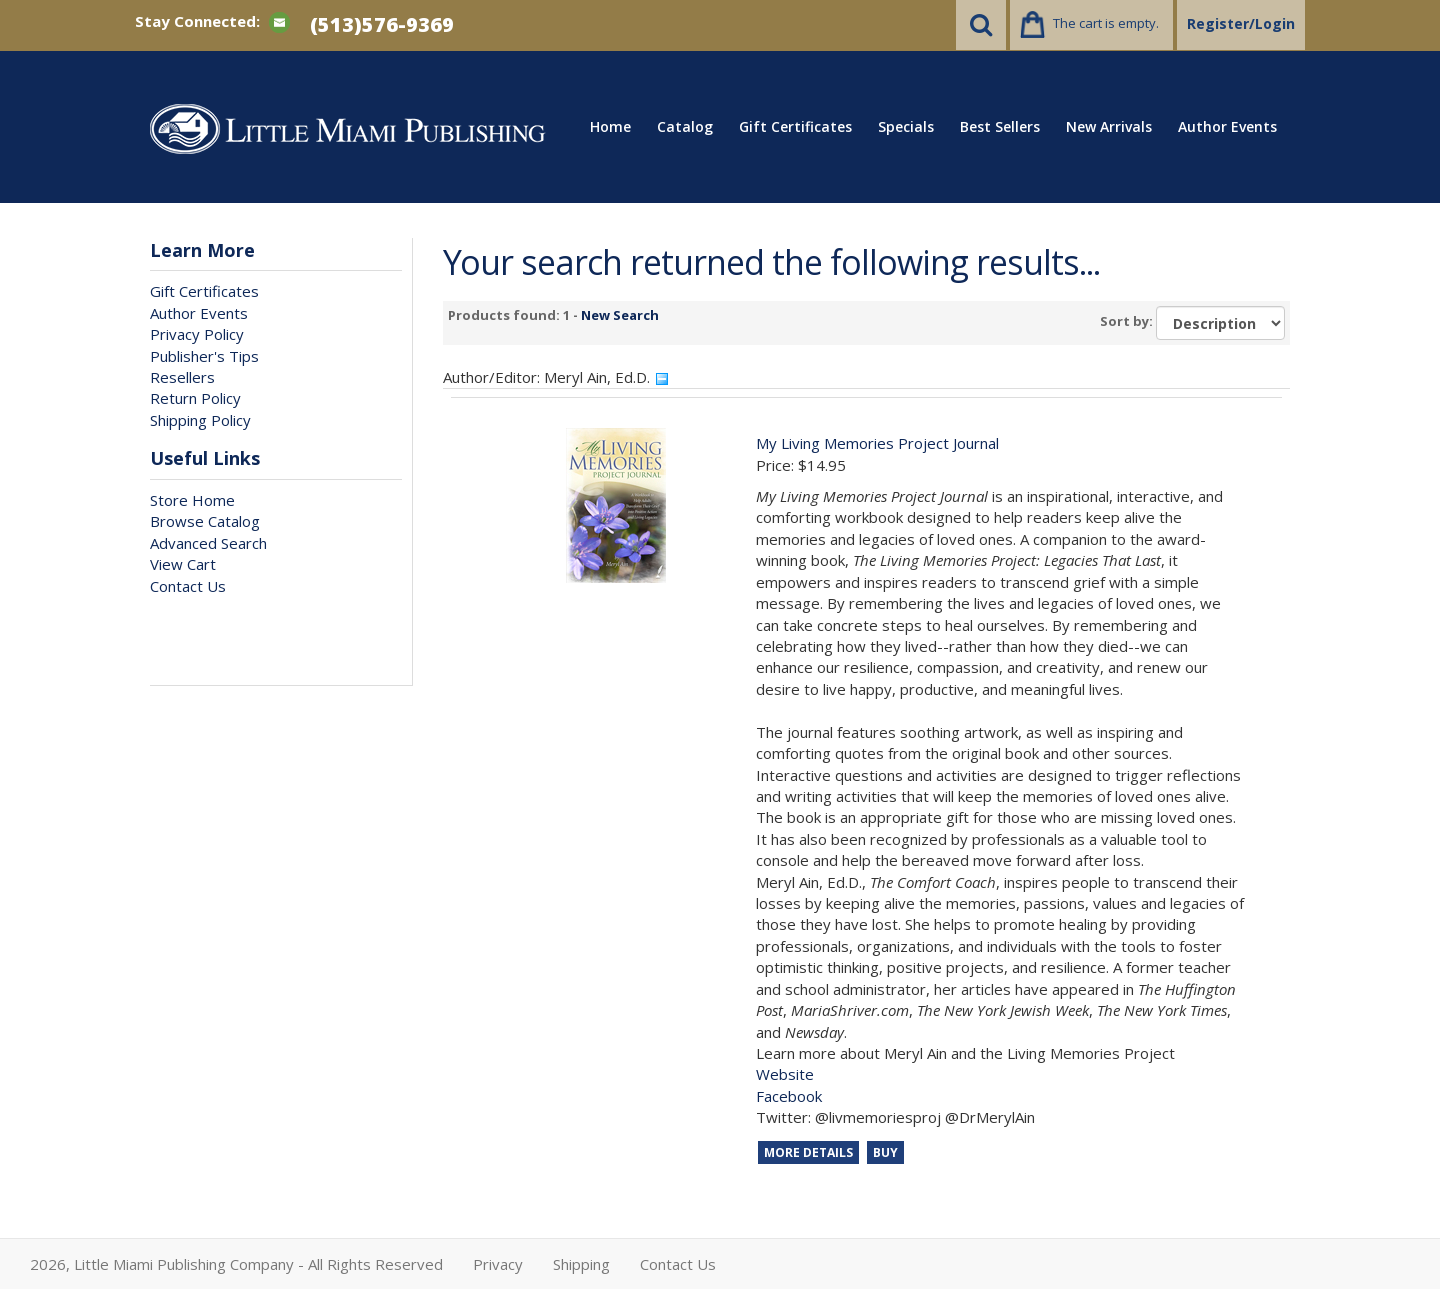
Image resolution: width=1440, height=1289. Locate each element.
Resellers (182, 377)
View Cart (183, 564)
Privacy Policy (197, 334)
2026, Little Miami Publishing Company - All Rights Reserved (236, 1264)
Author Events (1227, 126)
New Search (620, 315)
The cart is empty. (1106, 23)
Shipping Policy (200, 420)
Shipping (581, 1264)
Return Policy (195, 398)
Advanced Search (208, 543)
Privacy (498, 1264)
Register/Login (1241, 23)
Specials (906, 126)
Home (610, 126)
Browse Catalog (205, 521)
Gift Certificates (795, 126)
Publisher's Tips (204, 356)
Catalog (685, 126)
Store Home (192, 500)
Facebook (789, 1096)
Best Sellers (1000, 126)
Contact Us (188, 586)
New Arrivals (1109, 126)
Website (785, 1074)
